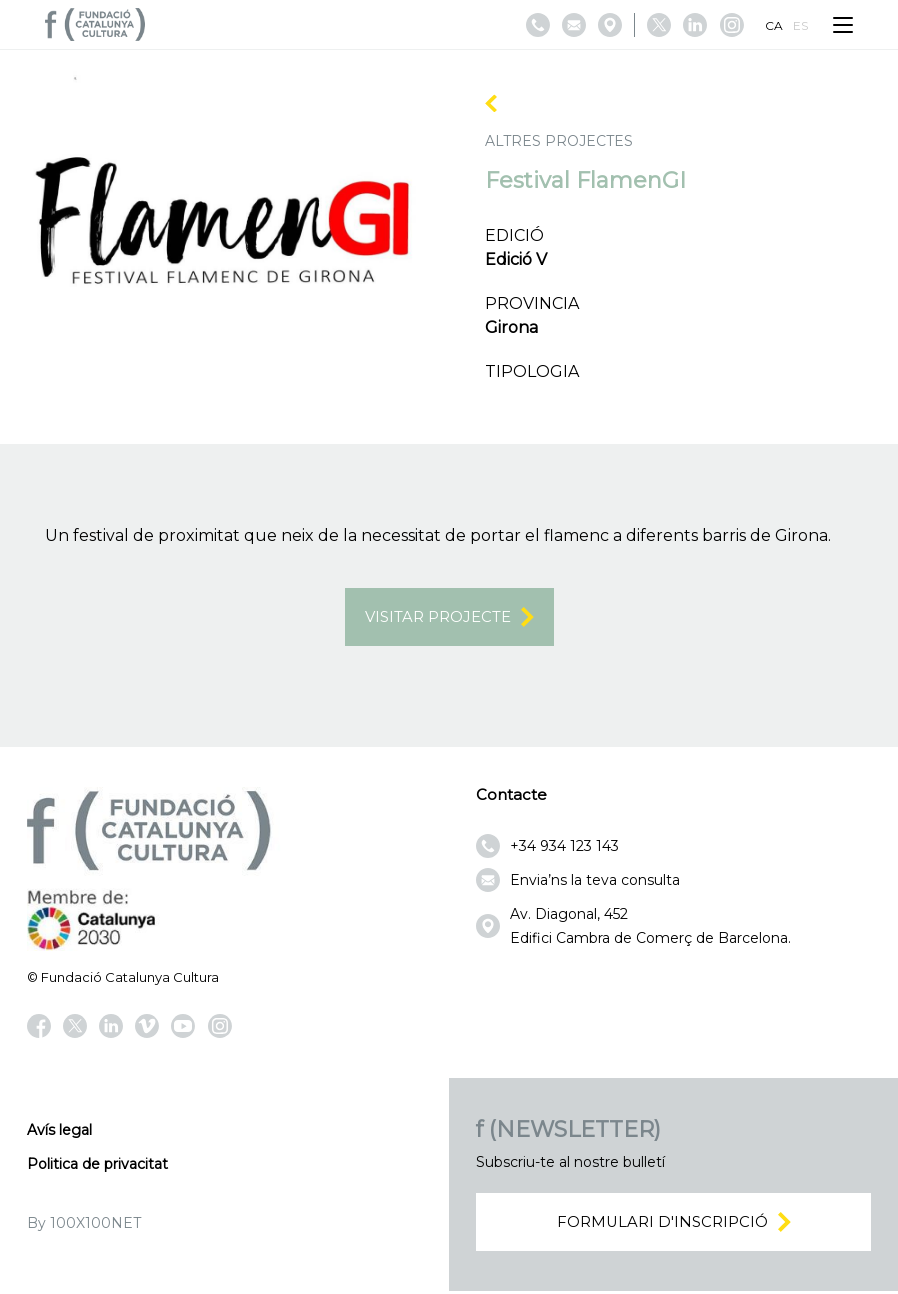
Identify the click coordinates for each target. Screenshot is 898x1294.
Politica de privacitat (97, 1165)
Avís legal (59, 1131)
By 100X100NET (84, 1224)
